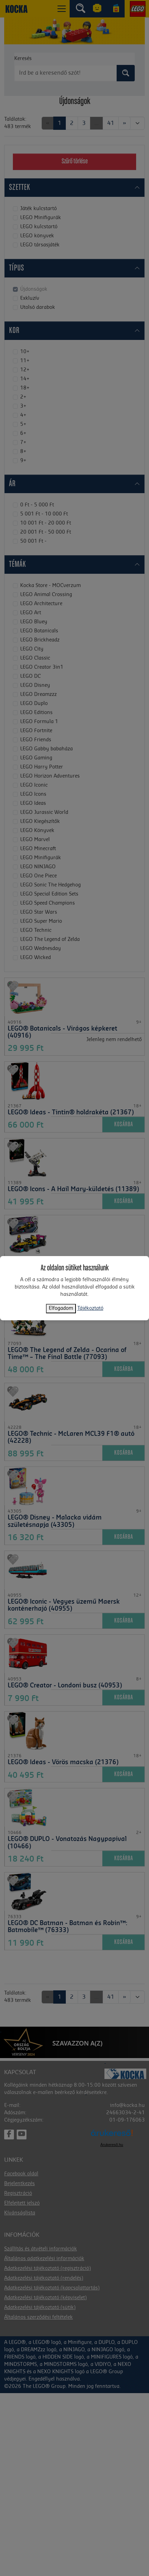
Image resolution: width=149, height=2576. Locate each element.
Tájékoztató (90, 1308)
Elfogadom (61, 1308)
